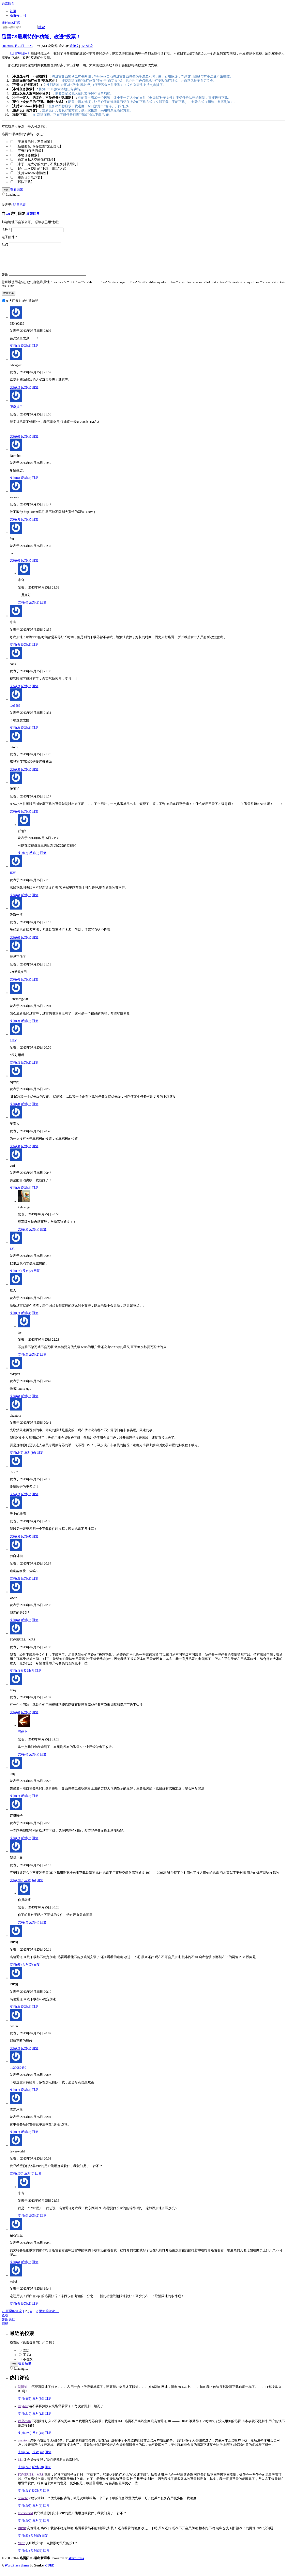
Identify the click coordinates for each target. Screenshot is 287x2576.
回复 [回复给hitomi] (35, 774)
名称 (6, 229)
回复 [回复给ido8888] (35, 733)
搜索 (41, 27)
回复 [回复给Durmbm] (35, 483)
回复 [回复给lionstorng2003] (35, 1026)
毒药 (13, 878)
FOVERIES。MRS (30, 2480)
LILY (13, 1046)
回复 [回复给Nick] (35, 691)
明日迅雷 (19, 205)
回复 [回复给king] (35, 1801)
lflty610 (23, 2411)
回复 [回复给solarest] (35, 525)
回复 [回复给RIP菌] (36, 1970)
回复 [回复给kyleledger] (43, 1234)
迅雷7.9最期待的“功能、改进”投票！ (41, 36)
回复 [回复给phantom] (40, 1458)
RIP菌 (22, 2533)
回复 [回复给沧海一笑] (35, 942)
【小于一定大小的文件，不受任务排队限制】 (47, 164)
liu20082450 (18, 2073)
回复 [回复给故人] (35, 1318)
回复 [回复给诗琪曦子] (35, 1843)
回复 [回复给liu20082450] (35, 2095)
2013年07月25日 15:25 (17, 46)
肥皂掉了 (16, 412)
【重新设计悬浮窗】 (29, 177)
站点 (5, 244)
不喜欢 (28, 2364)
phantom (23, 2446)
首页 (13, 11)
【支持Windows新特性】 (32, 173)
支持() (15, 351)
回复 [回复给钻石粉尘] (35, 2267)
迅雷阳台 (8, 3)
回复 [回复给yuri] (35, 1193)
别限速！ (24, 2392)
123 (12, 1254)
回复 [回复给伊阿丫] (35, 817)
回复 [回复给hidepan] (35, 1401)
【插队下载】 (24, 182)
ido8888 (15, 711)
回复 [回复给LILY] (35, 1068)
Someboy (24, 2503)
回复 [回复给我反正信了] (35, 985)
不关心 (28, 2360)
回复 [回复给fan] (35, 565)
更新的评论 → (49, 2316)
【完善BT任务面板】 (30, 150)
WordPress (76, 2563)
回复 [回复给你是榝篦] (43, 1928)
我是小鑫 (24, 2426)
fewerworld (25, 2518)
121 (20, 2465)
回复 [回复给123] (36, 1276)
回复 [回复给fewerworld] (38, 2179)
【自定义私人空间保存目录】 (36, 159)
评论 (87, 46)
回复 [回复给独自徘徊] (35, 1584)
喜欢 (26, 2356)
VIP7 (21, 2548)
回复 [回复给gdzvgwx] (35, 392)
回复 (48, 2404)
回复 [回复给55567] (35, 1499)
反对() (26, 351)
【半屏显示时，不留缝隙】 (34, 141)
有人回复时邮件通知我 (22, 306)
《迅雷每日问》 (19, 53)
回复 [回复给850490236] (35, 351)
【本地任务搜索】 (28, 155)
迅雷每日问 (18, 15)
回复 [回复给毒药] (35, 900)
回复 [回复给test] (43, 1360)
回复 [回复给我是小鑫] (40, 1885)
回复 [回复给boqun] (35, 2053)
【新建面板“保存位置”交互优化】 (39, 146)
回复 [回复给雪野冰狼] (35, 2137)
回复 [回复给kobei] (35, 2309)
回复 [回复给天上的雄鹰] (35, 1541)
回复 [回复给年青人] (35, 1151)
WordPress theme (17, 2571)
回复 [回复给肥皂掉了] (35, 441)
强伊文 (74, 46)
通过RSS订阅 (11, 23)
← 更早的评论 (12, 2316)
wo (7, 213)
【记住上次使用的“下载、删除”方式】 (42, 168)
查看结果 (16, 189)
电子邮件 (9, 237)
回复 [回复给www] (35, 1625)
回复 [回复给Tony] (35, 1717)
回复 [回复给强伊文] (43, 1760)
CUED (49, 2571)
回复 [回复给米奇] (43, 608)
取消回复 (33, 213)
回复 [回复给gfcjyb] (43, 858)
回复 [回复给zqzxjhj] (35, 1109)
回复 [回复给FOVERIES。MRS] (38, 1676)
